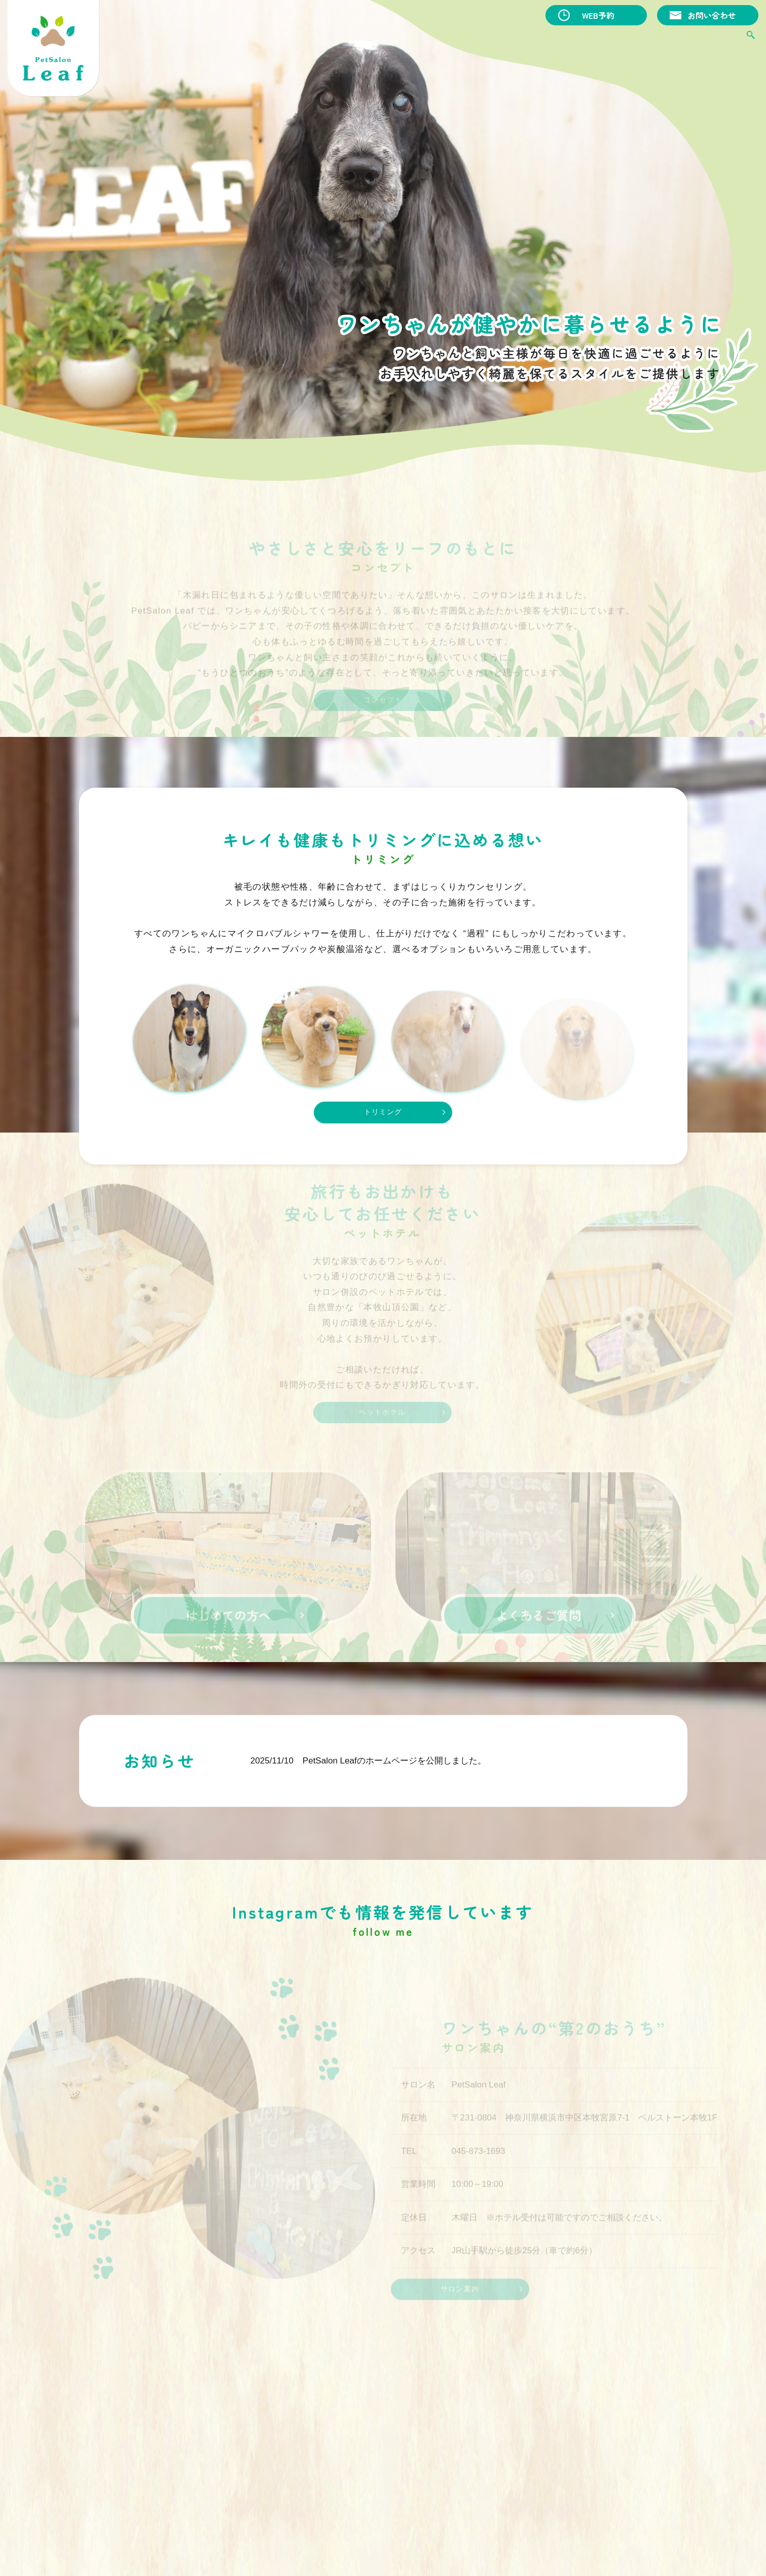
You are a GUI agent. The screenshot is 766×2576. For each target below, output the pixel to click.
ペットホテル (525, 38)
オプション (469, 38)
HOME (322, 38)
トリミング (417, 38)
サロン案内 (717, 38)
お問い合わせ (711, 15)
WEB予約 (598, 15)
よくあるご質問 (657, 38)
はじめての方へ (589, 38)
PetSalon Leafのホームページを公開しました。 (394, 1778)
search (750, 39)
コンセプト (365, 38)
